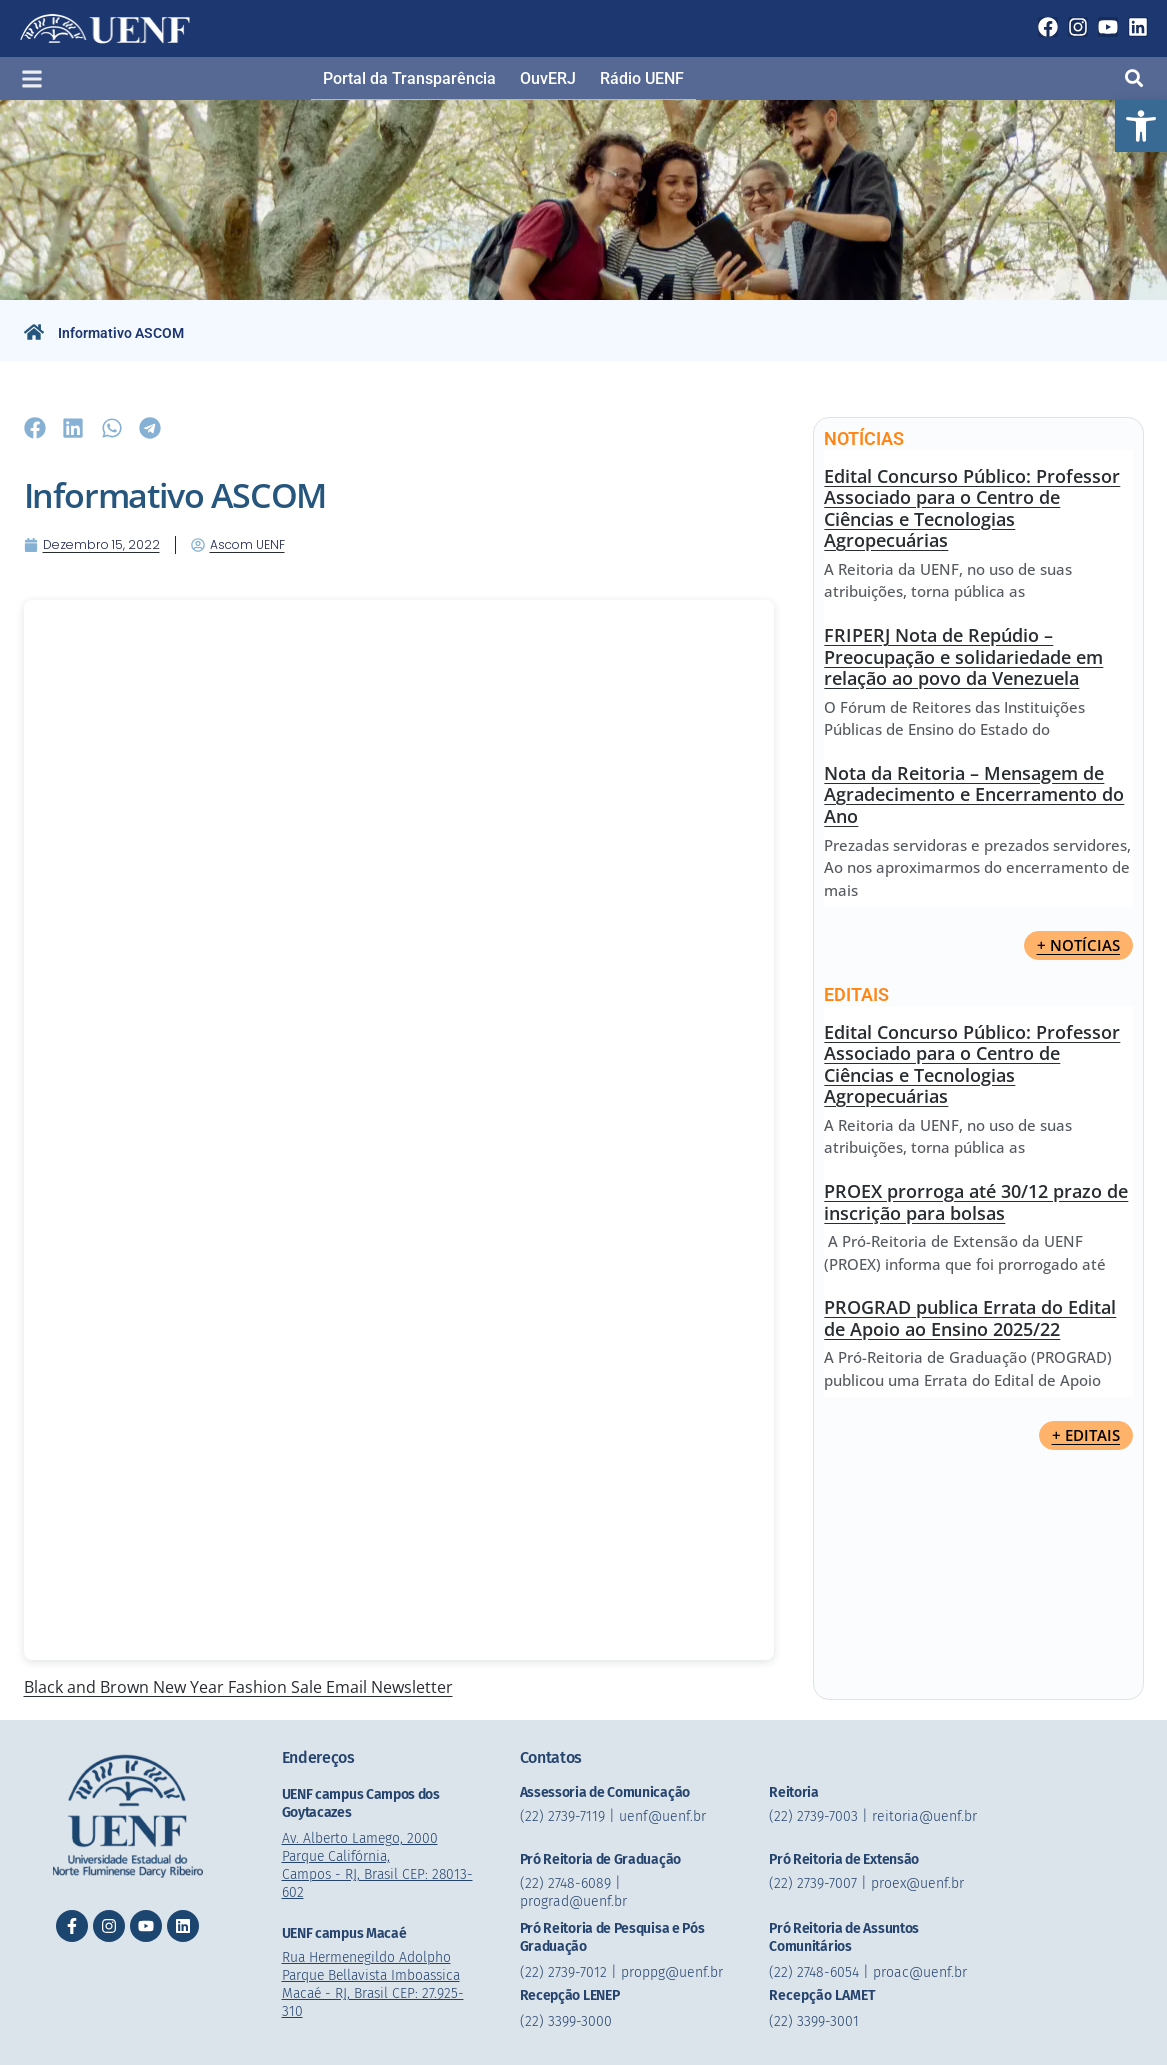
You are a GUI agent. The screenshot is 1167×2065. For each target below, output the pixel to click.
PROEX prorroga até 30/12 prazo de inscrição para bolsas (976, 1202)
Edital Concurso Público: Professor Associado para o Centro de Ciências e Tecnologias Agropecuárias (972, 508)
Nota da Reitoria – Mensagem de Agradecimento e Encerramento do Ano (974, 794)
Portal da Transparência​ (409, 78)
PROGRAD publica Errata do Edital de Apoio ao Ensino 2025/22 (970, 1318)
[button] (1141, 126)
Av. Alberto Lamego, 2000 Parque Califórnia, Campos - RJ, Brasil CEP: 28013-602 (380, 1864)
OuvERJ (548, 78)
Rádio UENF (642, 78)
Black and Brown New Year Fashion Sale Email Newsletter (238, 1687)
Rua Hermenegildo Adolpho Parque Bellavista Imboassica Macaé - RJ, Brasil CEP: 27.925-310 (376, 1983)
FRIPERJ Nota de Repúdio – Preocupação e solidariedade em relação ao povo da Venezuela (963, 656)
